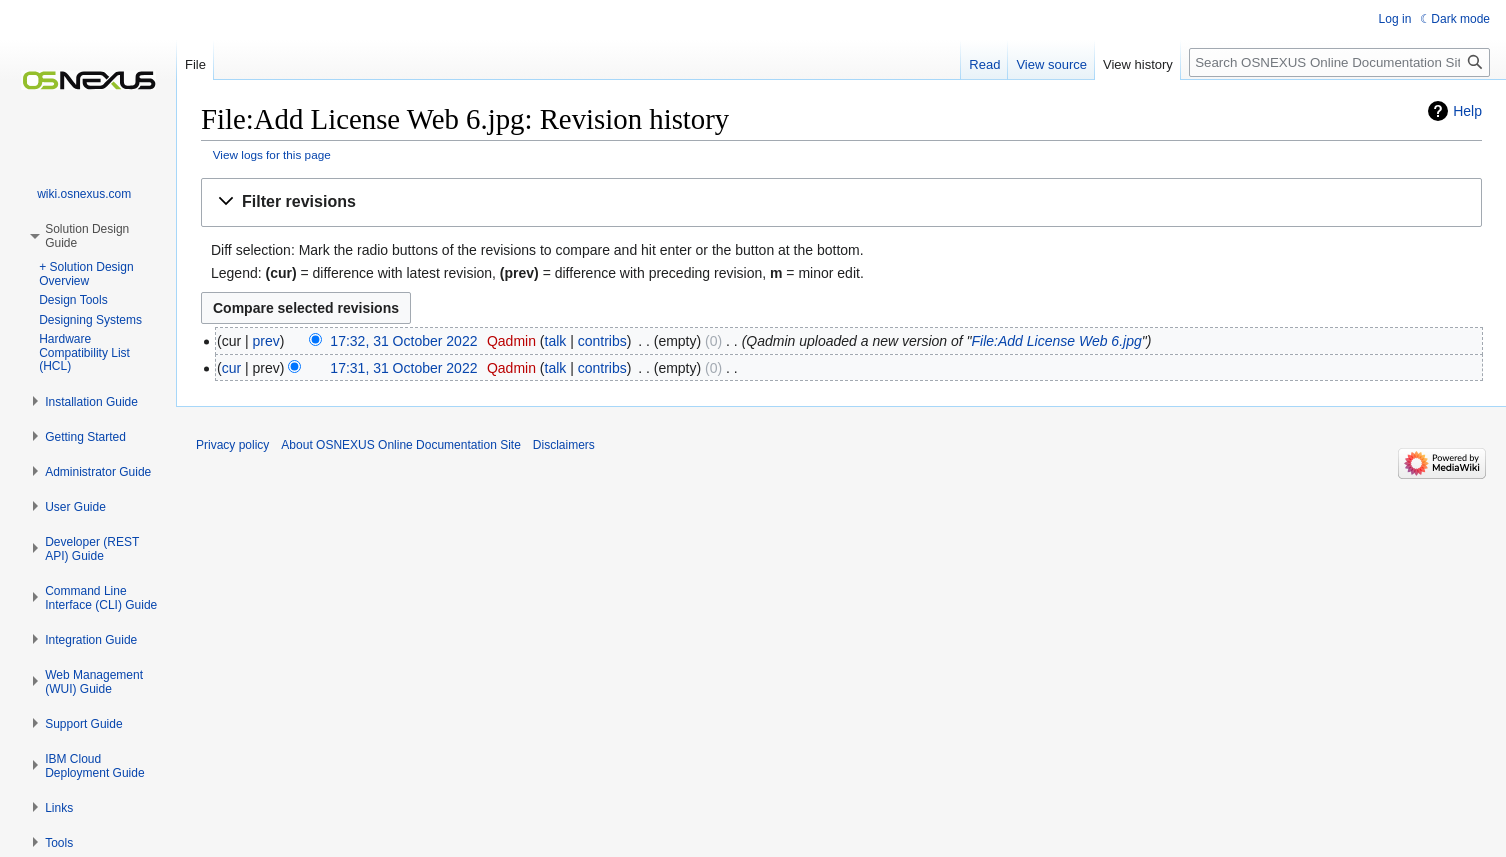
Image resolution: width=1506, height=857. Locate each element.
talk (556, 341)
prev (266, 341)
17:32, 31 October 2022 (403, 341)
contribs (602, 341)
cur (231, 368)
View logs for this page (272, 154)
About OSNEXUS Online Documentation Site (400, 445)
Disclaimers (564, 445)
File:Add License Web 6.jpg (1057, 341)
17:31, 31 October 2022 (403, 368)
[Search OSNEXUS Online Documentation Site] (1339, 62)
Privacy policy (232, 445)
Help (1467, 111)
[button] (841, 202)
